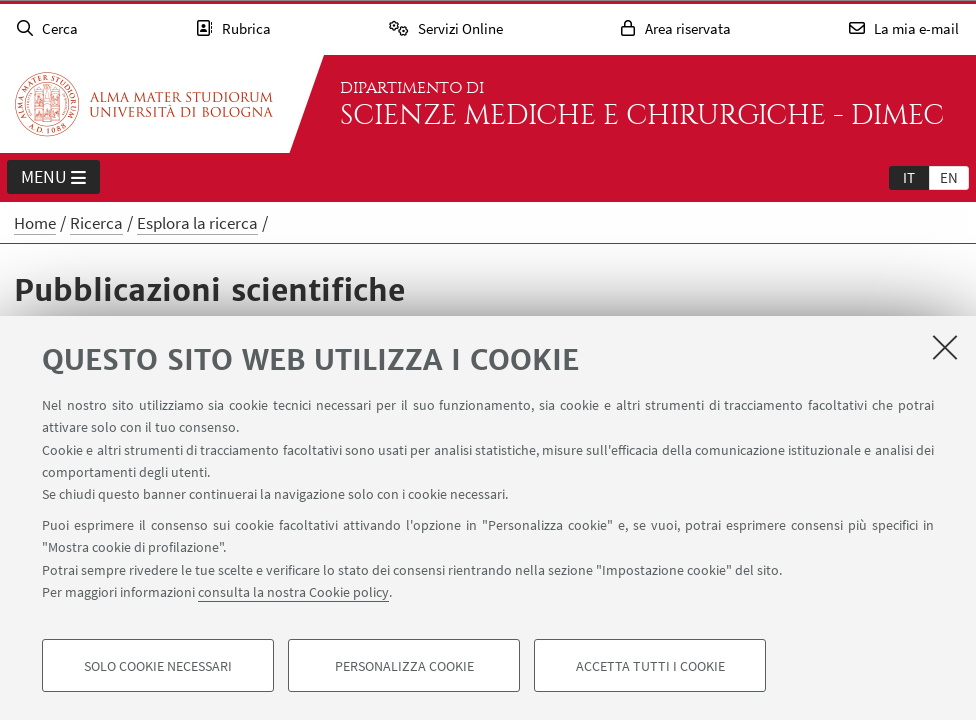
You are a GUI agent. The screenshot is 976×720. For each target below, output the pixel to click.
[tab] (909, 177)
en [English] (949, 177)
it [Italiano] (909, 177)
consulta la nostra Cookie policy (293, 592)
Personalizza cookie (404, 666)
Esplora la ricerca (197, 223)
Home (35, 223)
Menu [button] (53, 178)
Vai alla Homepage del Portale (144, 104)
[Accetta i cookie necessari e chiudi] (945, 347)
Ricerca (96, 223)
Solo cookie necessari (158, 666)
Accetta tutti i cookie (650, 666)
